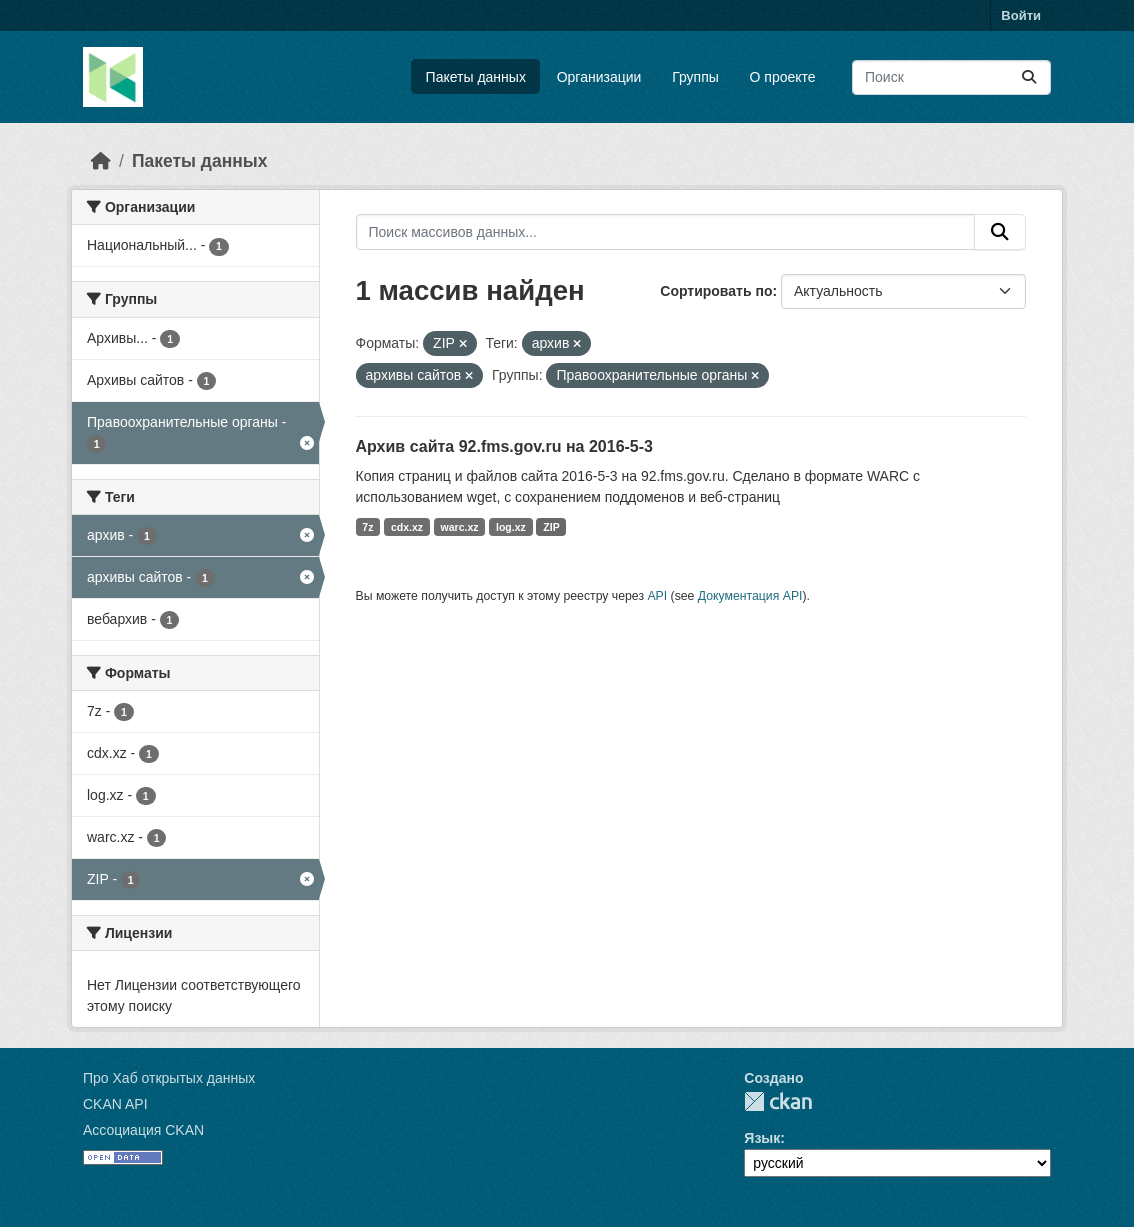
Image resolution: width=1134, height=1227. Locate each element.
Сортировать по (716, 291)
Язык (762, 1138)
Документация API (750, 596)
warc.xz (460, 527)
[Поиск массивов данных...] (951, 77)
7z (367, 527)
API (657, 596)
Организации (599, 77)
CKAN (778, 1101)
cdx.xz (407, 527)
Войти (1021, 15)
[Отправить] (1029, 77)
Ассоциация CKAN (143, 1130)
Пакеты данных (476, 77)
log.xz (511, 527)
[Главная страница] (101, 161)
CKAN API (115, 1104)
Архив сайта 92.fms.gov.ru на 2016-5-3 (504, 446)
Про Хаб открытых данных (169, 1078)
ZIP (551, 527)
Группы (695, 77)
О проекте (783, 77)
